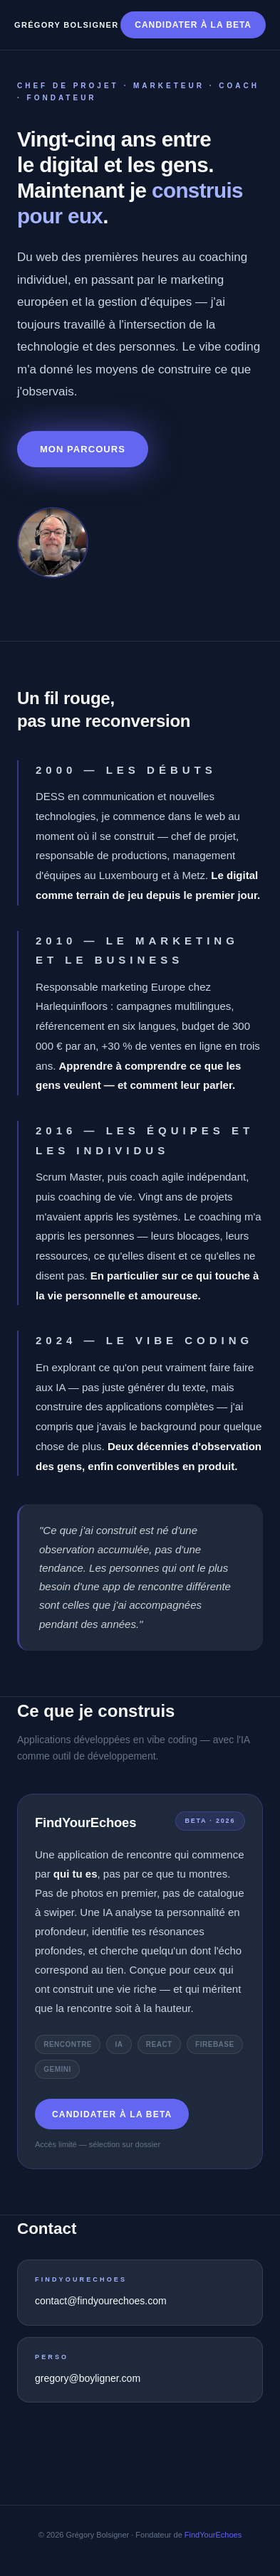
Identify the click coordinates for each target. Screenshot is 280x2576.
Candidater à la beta (193, 25)
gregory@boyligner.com (87, 2378)
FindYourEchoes (213, 2534)
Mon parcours (82, 449)
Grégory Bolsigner (66, 25)
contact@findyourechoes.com (101, 2300)
